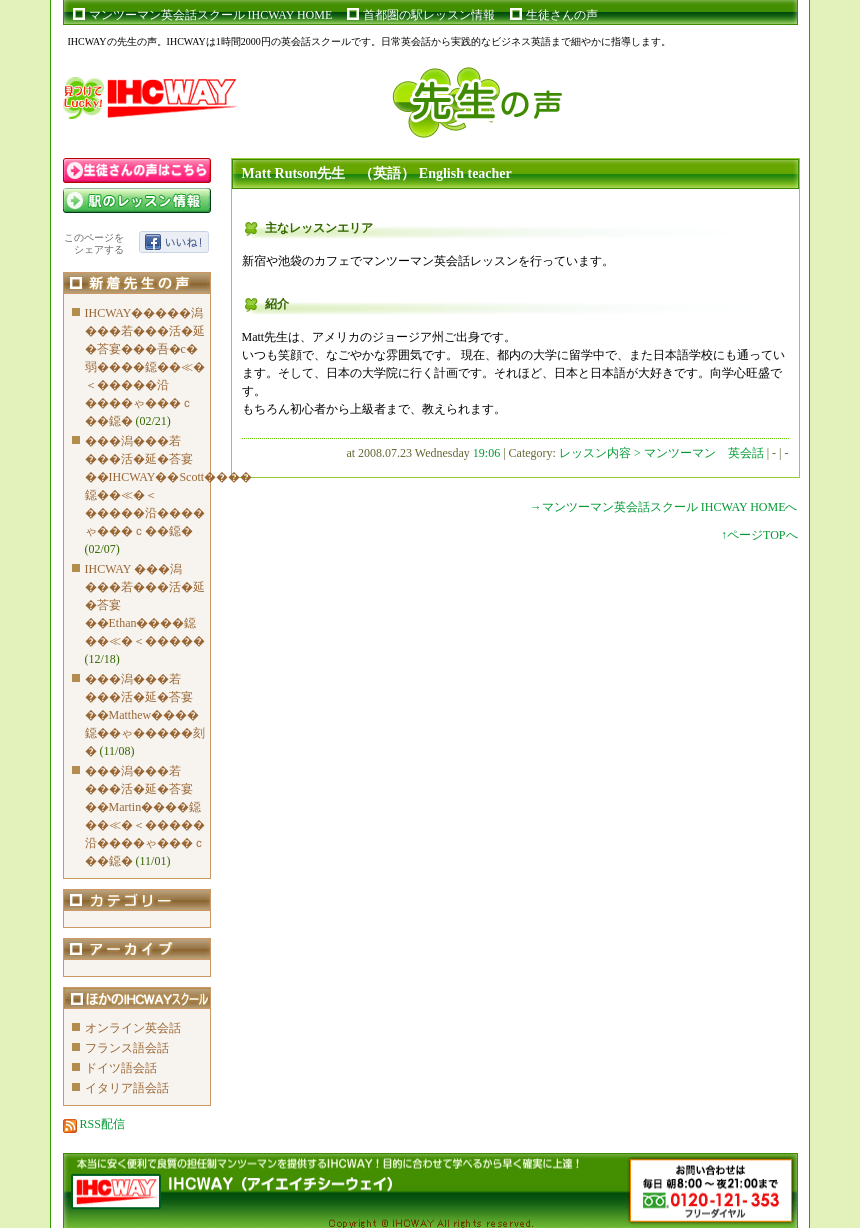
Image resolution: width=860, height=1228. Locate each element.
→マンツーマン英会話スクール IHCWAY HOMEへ (664, 507)
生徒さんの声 (562, 15)
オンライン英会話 (133, 1028)
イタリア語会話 (127, 1088)
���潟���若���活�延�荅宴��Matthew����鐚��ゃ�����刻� (145, 715)
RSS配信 (94, 1124)
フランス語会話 (127, 1048)
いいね (174, 242)
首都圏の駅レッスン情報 (429, 15)
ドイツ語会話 (121, 1068)
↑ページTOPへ (759, 535)
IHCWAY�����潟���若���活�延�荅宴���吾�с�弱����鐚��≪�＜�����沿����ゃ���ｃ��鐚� (145, 367)
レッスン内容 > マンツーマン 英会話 (663, 453)
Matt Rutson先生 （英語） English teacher (377, 173)
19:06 (486, 453)
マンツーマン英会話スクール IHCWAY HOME (211, 15)
